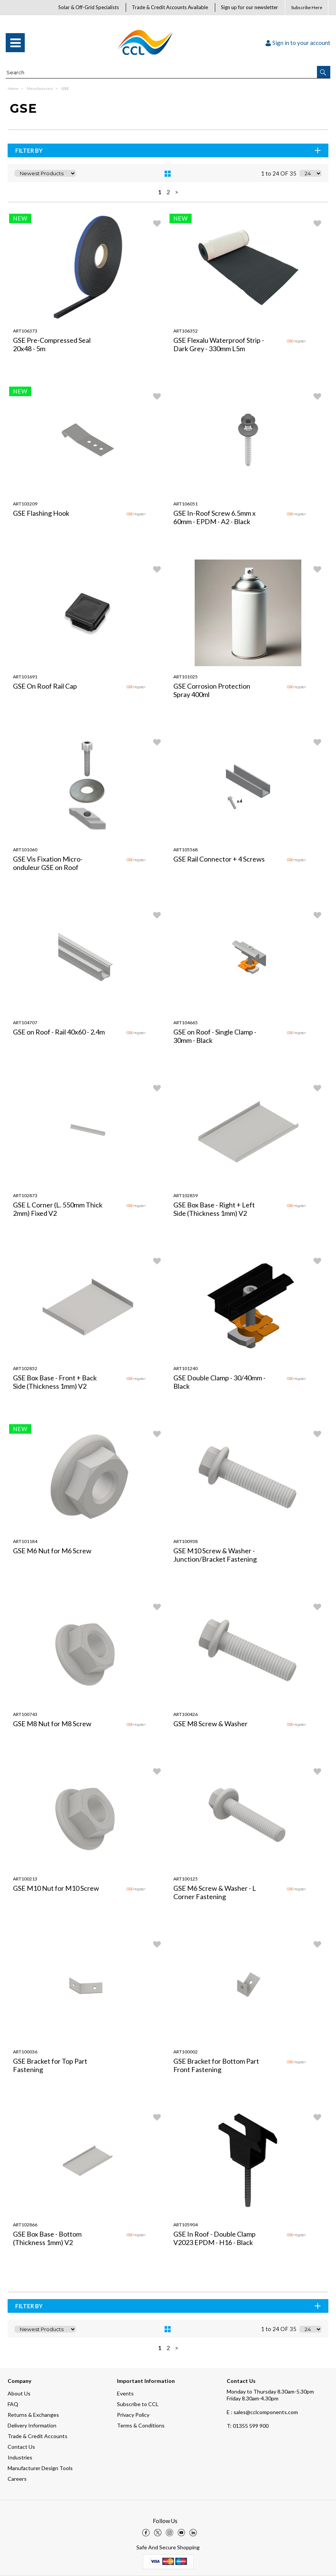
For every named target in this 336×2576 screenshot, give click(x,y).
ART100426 (185, 1714)
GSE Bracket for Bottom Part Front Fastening (216, 2065)
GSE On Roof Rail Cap (45, 686)
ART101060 (25, 849)
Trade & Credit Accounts (37, 2436)
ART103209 (25, 504)
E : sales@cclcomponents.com (262, 2412)
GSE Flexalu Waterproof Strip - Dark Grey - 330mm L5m (218, 344)
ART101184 (25, 1541)
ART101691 (25, 677)
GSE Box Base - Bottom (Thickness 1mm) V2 (47, 2238)
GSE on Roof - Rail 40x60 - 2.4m (59, 1032)
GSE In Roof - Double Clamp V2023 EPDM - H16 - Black (214, 2238)
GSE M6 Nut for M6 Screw (52, 1550)
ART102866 (25, 2224)
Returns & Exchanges (33, 2414)
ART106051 (185, 504)
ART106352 (185, 331)
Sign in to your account (298, 43)
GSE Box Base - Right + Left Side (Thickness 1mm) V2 (214, 1209)
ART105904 (185, 2224)
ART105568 (185, 849)
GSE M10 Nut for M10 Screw (56, 1888)
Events (125, 2393)
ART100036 (25, 2052)
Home (13, 88)
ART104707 (25, 1022)
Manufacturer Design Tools (40, 2468)
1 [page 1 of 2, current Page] (160, 192)
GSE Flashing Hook (41, 513)
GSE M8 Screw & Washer (210, 1723)
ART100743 (25, 1714)
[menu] (15, 42)
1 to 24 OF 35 (278, 173)
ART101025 (185, 677)
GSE (65, 88)
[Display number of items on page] (310, 173)
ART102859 (185, 1195)
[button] (323, 72)
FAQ (13, 2404)
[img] (146, 2532)
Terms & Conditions (141, 2425)
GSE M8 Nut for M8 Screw (52, 1723)
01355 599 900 (248, 2425)
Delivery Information (32, 2425)
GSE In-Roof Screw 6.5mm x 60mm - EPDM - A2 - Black (214, 517)
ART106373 (25, 331)
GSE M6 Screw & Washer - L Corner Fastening (214, 1892)
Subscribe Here (306, 7)
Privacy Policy (133, 2414)
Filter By (168, 150)
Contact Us (21, 2446)
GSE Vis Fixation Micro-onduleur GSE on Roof (48, 863)
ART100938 (185, 1541)
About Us (19, 2393)
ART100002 (185, 2052)
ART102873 (25, 1195)
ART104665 (185, 1022)
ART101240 (185, 1368)
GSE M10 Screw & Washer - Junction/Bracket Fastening (215, 1554)
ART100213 (25, 1879)
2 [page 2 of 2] (168, 192)
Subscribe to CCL (137, 2404)
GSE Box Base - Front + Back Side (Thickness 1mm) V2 (55, 1382)
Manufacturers (40, 88)
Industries (20, 2457)
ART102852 (25, 1368)
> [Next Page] (176, 192)
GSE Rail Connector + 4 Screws (219, 859)
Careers (17, 2478)
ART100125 (185, 1879)
